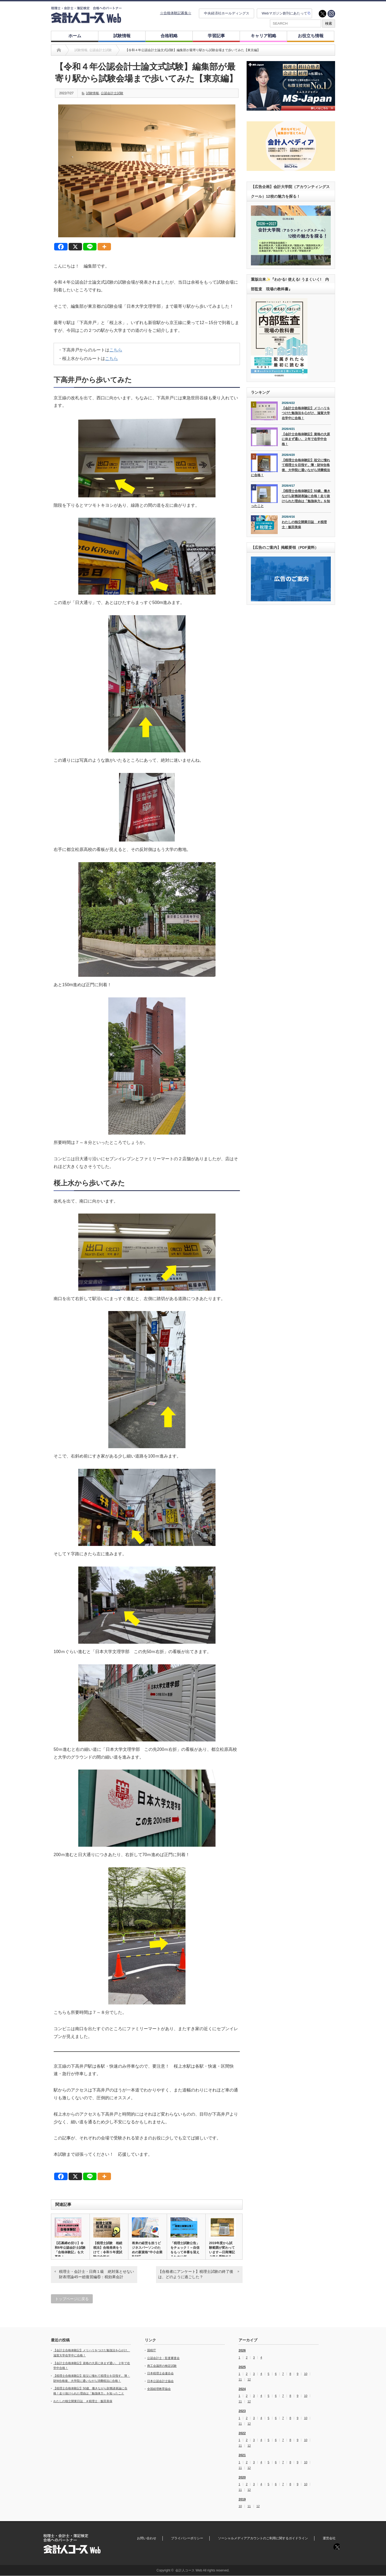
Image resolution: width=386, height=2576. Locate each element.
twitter (322, 13)
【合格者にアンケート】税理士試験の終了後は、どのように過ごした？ (195, 2274)
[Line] (89, 246)
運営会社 (329, 2538)
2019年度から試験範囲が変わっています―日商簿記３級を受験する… (222, 2250)
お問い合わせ (146, 2538)
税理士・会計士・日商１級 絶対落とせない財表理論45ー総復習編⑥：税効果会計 (96, 2274)
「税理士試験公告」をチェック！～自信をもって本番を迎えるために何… (184, 2250)
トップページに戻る (72, 2299)
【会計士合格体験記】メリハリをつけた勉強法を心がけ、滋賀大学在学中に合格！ (306, 413)
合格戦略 (169, 35)
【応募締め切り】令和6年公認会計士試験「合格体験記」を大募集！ (70, 2250)
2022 (242, 2433)
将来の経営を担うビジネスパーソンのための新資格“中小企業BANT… (147, 2249)
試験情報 (122, 35)
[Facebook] (61, 246)
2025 (242, 2367)
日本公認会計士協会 (160, 2381)
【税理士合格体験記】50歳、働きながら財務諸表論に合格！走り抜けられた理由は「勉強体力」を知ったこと (290, 498)
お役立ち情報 (311, 35)
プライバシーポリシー (187, 2538)
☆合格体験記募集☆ (175, 13)
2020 (242, 2477)
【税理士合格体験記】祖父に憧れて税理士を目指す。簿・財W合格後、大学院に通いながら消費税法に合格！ (290, 467)
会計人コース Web (188, 2570)
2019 (242, 2499)
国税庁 (151, 2350)
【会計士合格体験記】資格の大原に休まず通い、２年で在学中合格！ (306, 439)
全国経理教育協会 (159, 2388)
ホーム (74, 35)
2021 (242, 2455)
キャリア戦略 (263, 35)
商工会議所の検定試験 (162, 2365)
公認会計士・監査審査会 (163, 2358)
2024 (242, 2389)
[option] (291, 86)
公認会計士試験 (112, 93)
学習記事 (216, 35)
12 (249, 2379)
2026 (242, 2350)
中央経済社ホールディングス (226, 13)
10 (305, 2373)
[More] (104, 246)
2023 (242, 2411)
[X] (75, 246)
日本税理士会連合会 (160, 2373)
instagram (331, 13)
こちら (115, 350)
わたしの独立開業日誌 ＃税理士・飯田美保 (304, 524)
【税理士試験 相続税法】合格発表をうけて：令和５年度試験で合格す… (107, 2250)
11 (240, 2379)
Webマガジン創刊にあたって (284, 13)
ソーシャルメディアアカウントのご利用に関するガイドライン (263, 2538)
